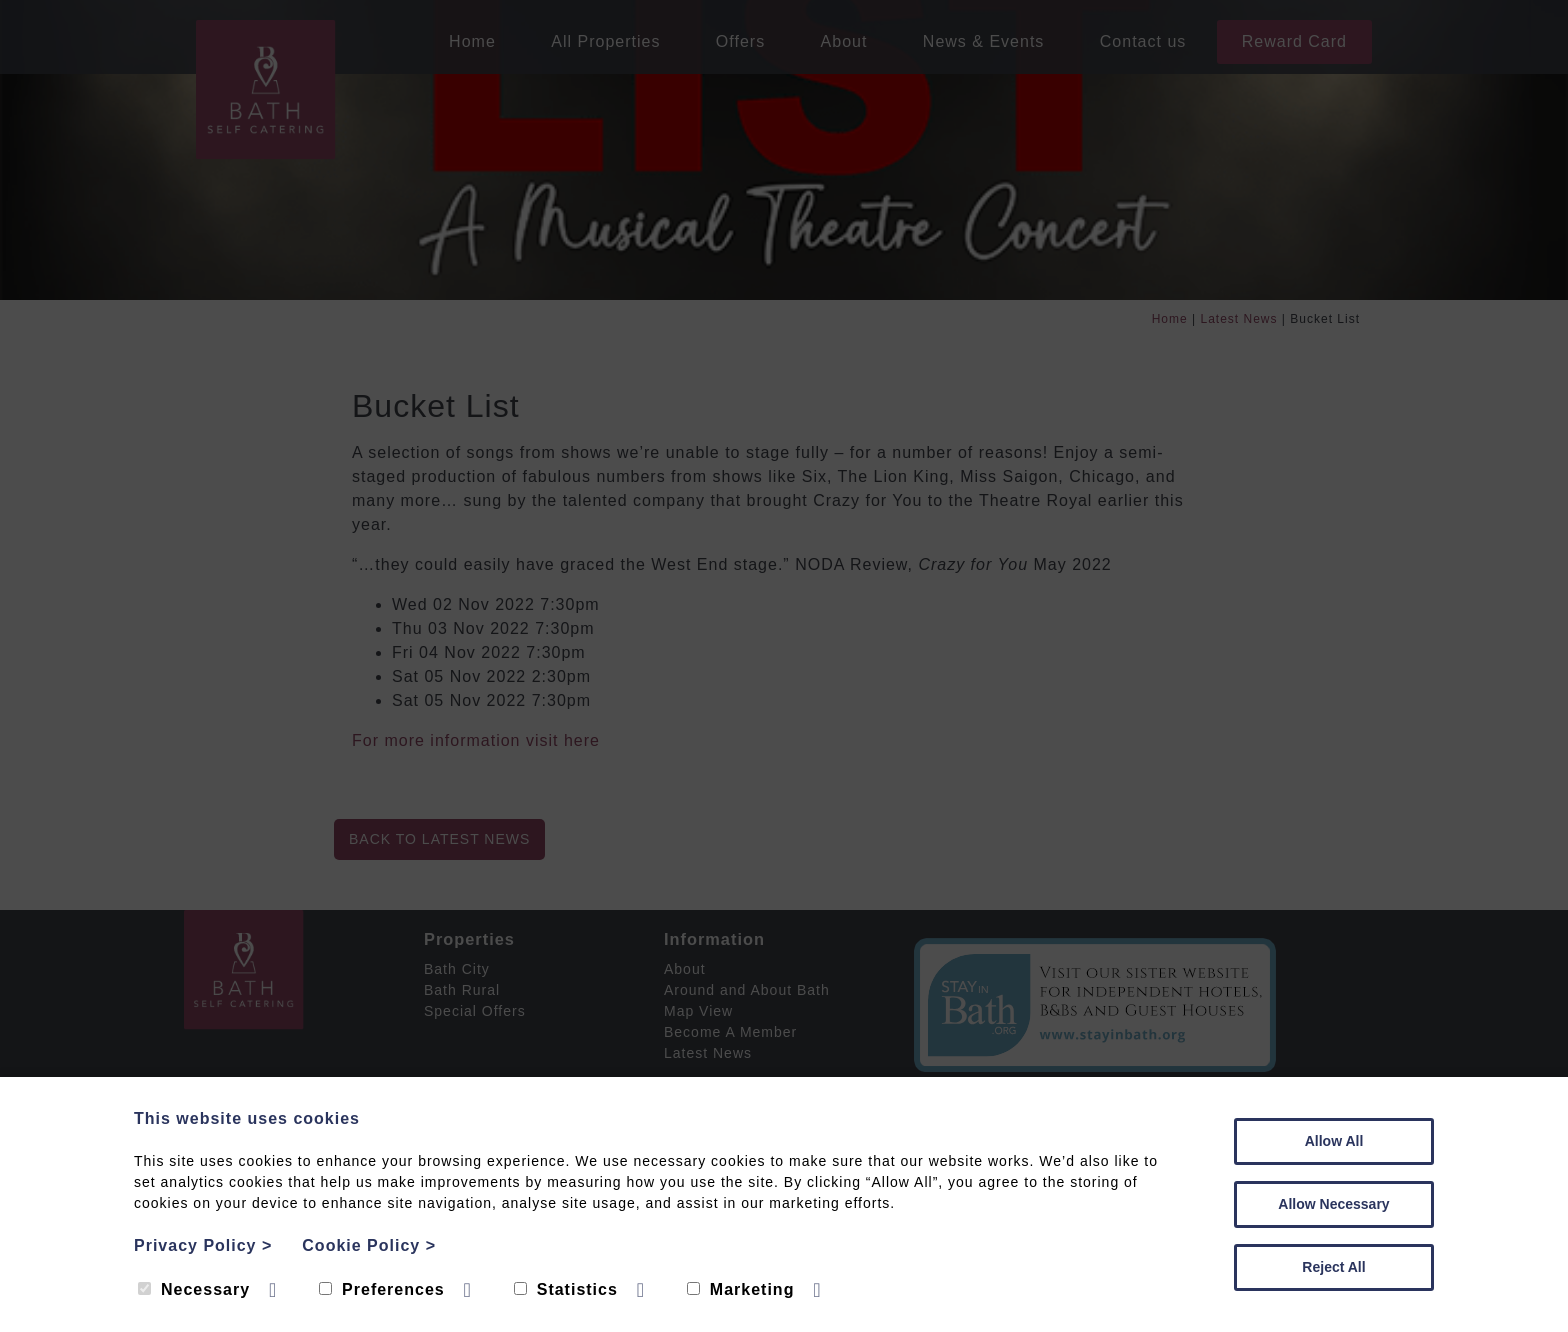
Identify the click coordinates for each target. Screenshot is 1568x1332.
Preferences (382, 1289)
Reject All (1333, 1267)
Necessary (194, 1289)
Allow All (1334, 1141)
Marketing (741, 1289)
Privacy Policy (203, 1245)
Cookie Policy (369, 1245)
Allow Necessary (1333, 1204)
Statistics (566, 1289)
